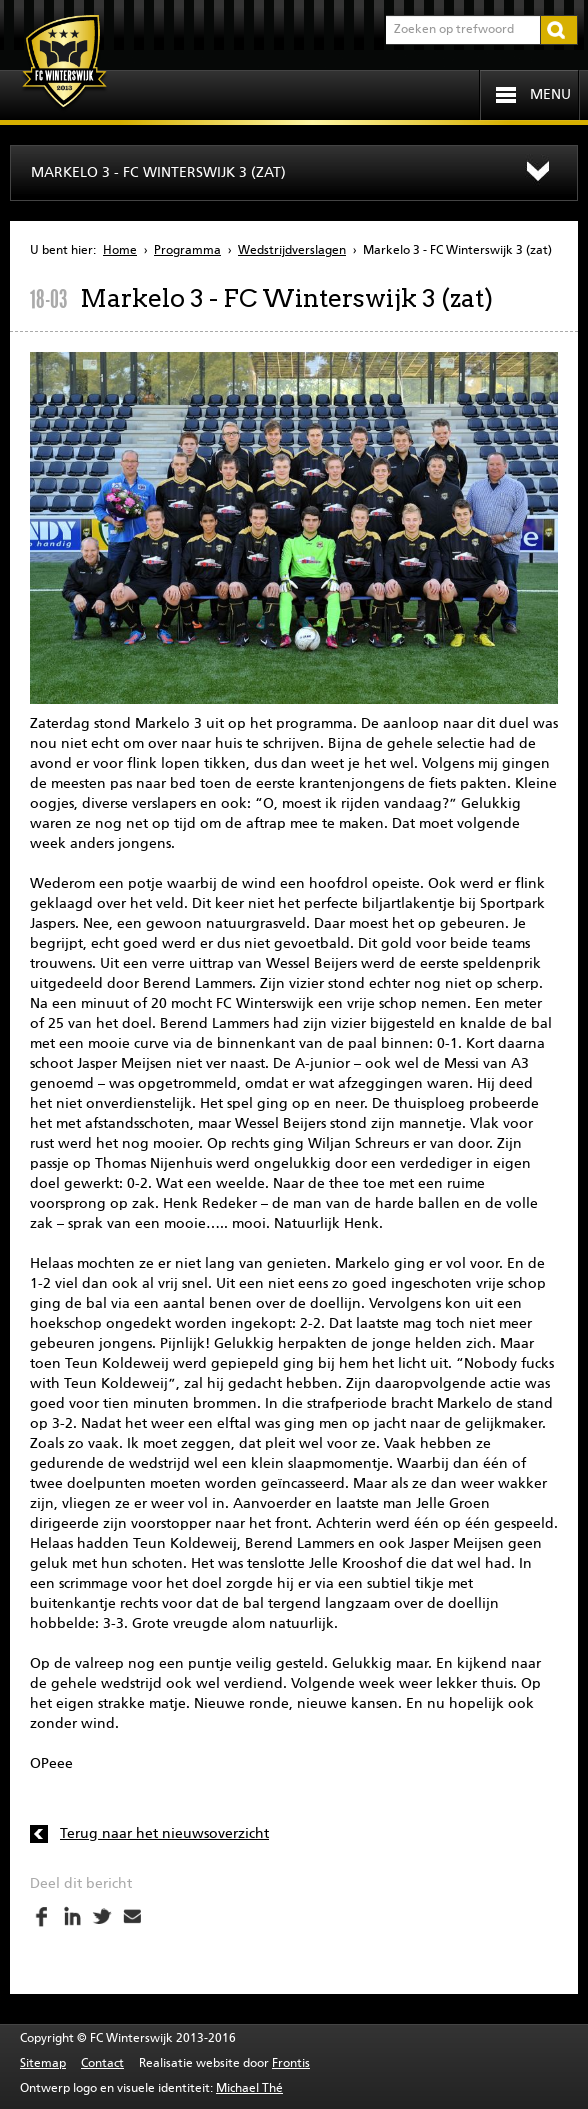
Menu (550, 95)
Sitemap (43, 2064)
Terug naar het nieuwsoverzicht (164, 1834)
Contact (102, 2064)
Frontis (291, 2064)
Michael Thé (249, 2089)
